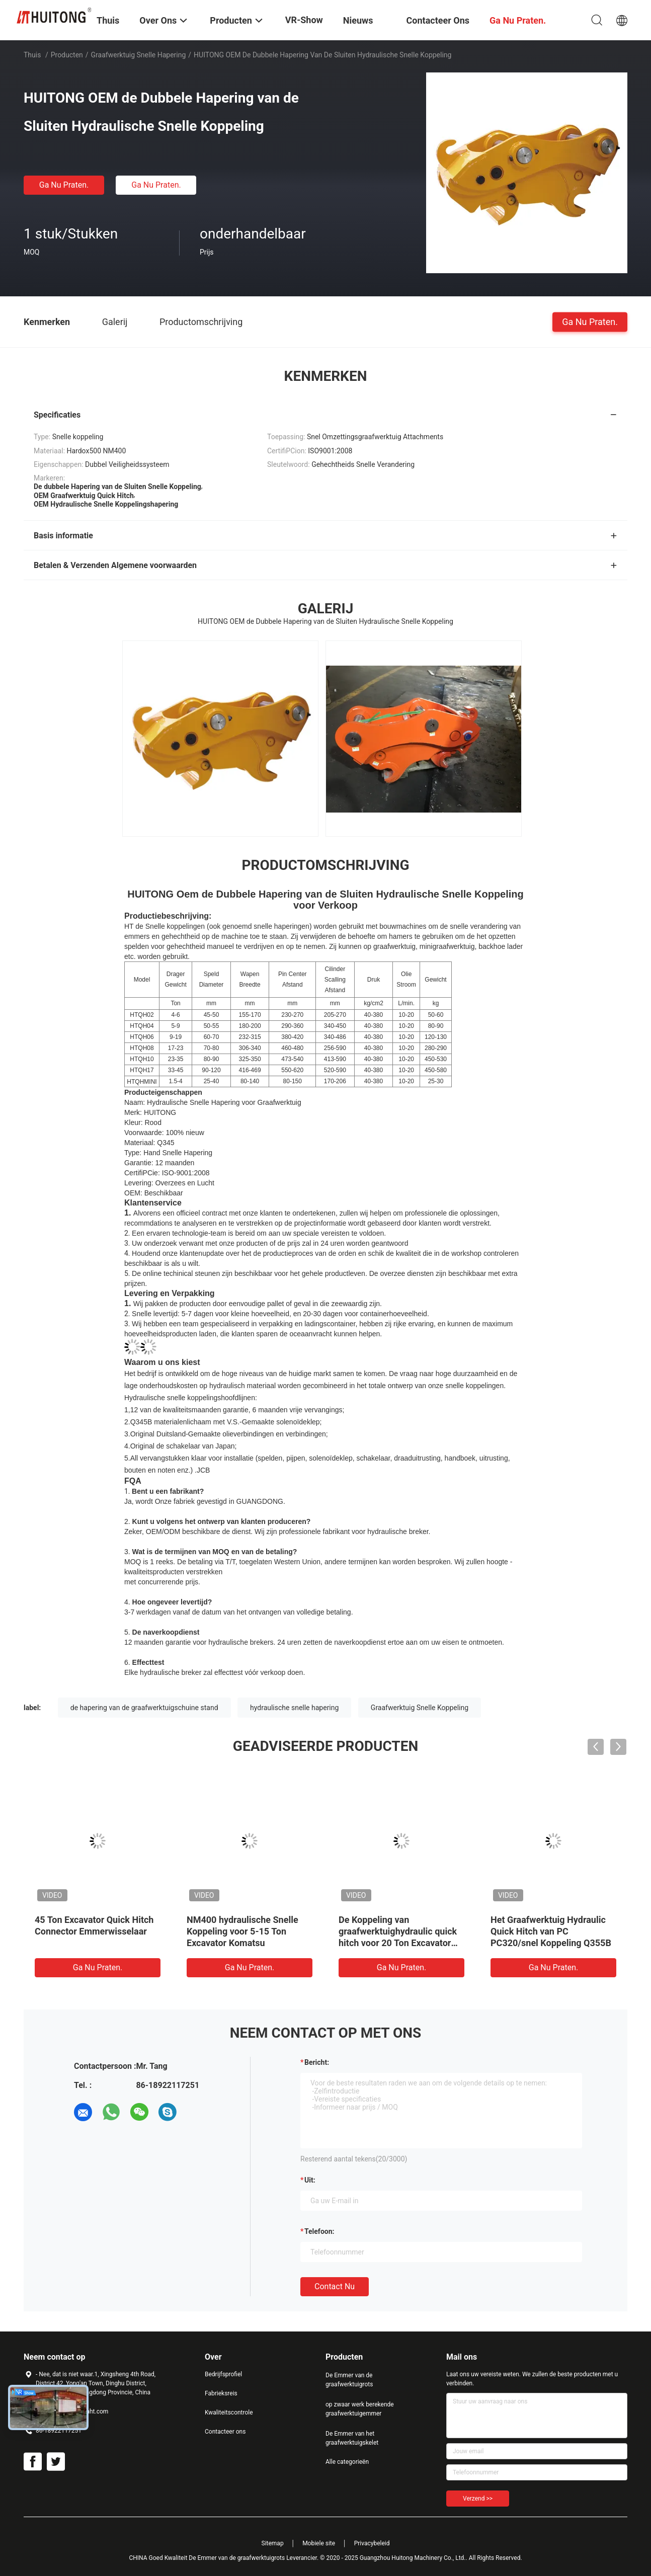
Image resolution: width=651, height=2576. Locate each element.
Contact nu (334, 2286)
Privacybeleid (372, 2543)
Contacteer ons (225, 2431)
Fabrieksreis (221, 2393)
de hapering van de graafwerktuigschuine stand (144, 1708)
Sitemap (273, 2543)
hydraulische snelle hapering (294, 1708)
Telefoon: (319, 2231)
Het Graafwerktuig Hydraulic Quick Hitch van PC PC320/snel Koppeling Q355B (551, 1931)
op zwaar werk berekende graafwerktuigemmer (360, 2409)
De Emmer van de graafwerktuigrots (349, 2380)
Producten (67, 55)
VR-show (304, 20)
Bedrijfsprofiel (223, 2374)
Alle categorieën (347, 2461)
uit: (309, 2180)
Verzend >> (478, 2498)
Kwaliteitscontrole (229, 2412)
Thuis (32, 55)
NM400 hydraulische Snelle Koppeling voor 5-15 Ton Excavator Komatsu (242, 1931)
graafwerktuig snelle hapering (138, 55)
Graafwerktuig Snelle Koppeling (419, 1708)
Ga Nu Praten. (64, 185)
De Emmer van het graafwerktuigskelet (352, 2438)
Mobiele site (318, 2543)
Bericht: (316, 2062)
